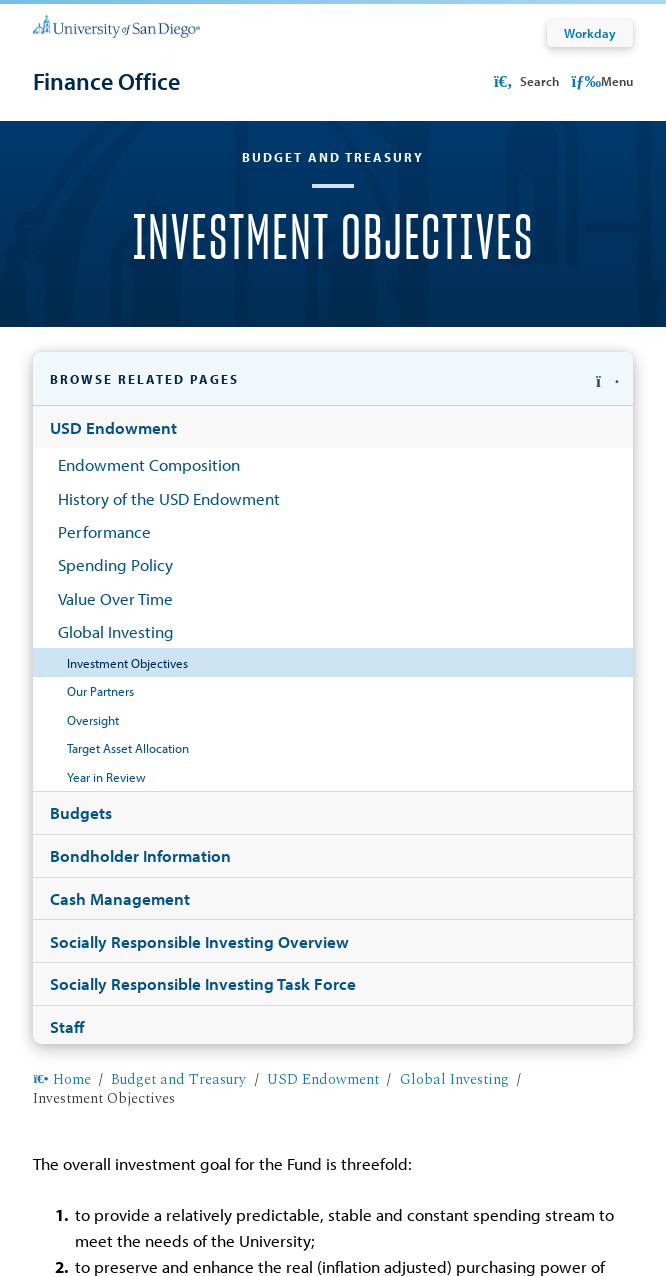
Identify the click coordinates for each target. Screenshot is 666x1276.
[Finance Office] (106, 81)
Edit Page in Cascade (333, 1190)
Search (525, 80)
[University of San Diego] (116, 25)
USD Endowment (323, 466)
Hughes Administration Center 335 (232, 896)
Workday (590, 33)
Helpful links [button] (116, 1126)
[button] (332, 403)
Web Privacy (113, 1217)
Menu (601, 80)
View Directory (105, 1059)
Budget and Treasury (178, 466)
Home (61, 466)
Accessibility (307, 1217)
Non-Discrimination (211, 1217)
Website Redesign (401, 1217)
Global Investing (454, 466)
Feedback (487, 1217)
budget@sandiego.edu (160, 994)
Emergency (556, 1217)
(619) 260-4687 (510, 896)
